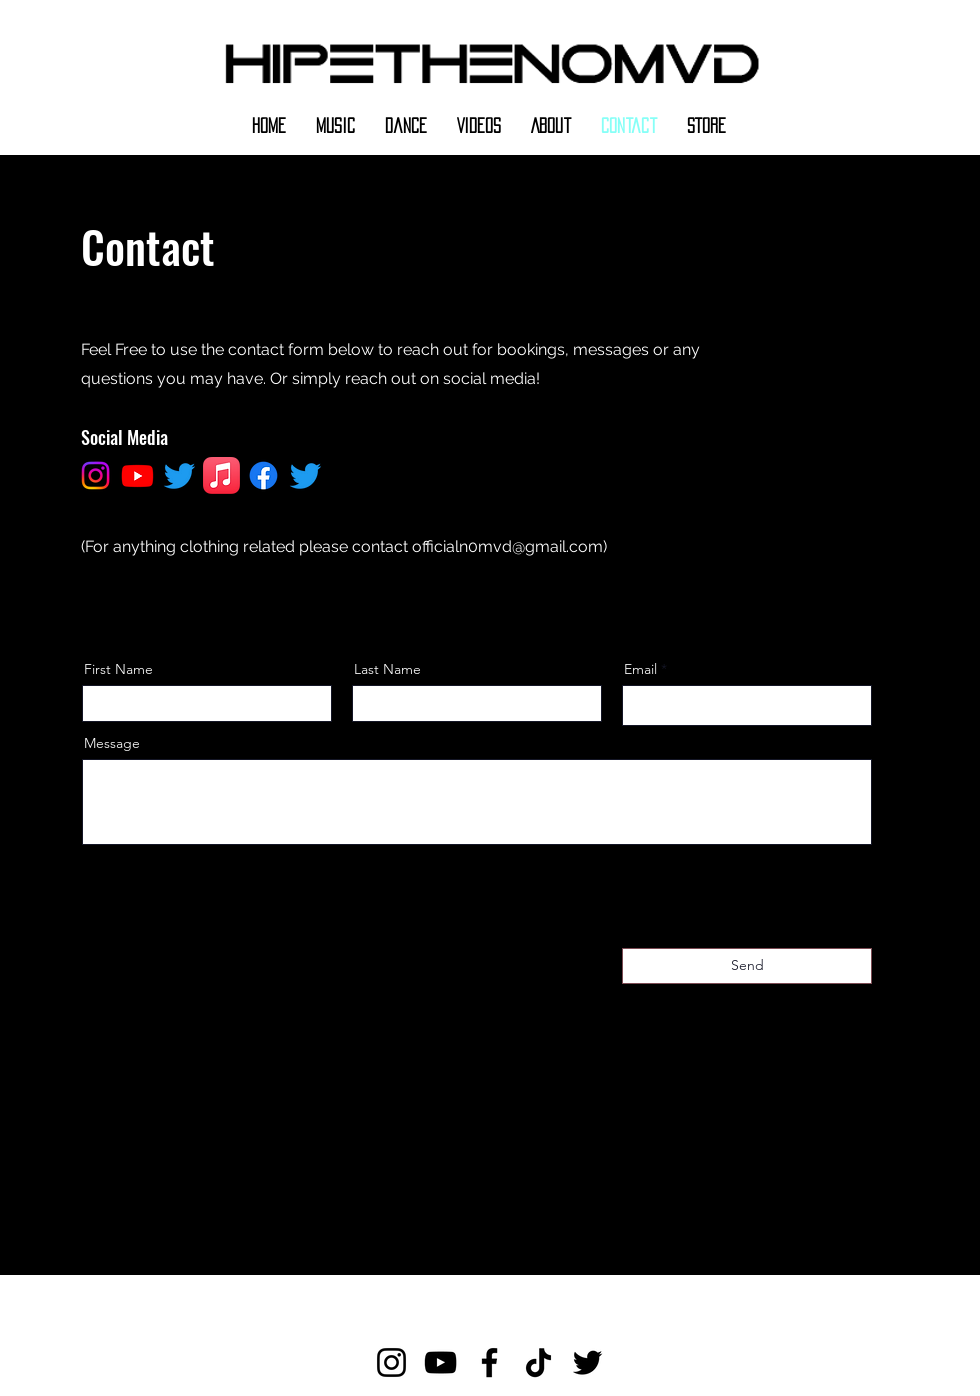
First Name (118, 669)
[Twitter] (587, 1362)
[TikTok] (538, 1362)
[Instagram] (391, 1362)
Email (640, 669)
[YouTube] (440, 1362)
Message (112, 743)
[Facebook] (489, 1362)
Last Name (387, 669)
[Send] (747, 966)
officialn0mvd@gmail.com (507, 546)
